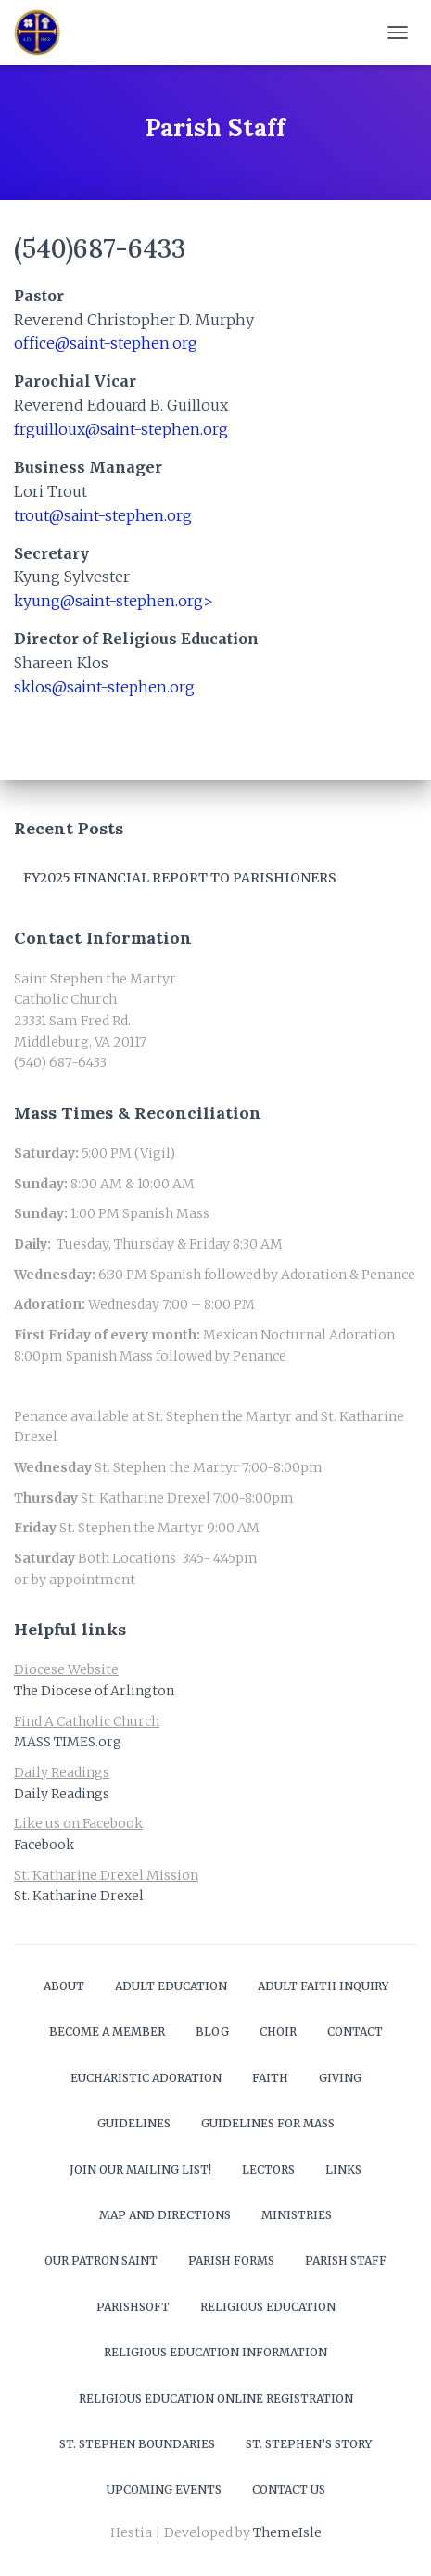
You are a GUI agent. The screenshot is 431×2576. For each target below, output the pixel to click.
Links (343, 2169)
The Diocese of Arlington (94, 1690)
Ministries (296, 2215)
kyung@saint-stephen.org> (113, 600)
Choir (278, 2031)
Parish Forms (231, 2260)
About (64, 1986)
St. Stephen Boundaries (137, 2444)
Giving (340, 2078)
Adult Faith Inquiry (323, 1986)
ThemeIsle (287, 2532)
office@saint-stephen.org (105, 343)
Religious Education (268, 2307)
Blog (212, 2031)
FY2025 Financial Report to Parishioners (179, 877)
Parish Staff (346, 2260)
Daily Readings (61, 1793)
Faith (270, 2078)
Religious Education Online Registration (216, 2398)
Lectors (268, 2169)
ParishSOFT (133, 2307)
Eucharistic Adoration (146, 2078)
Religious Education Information (215, 2352)
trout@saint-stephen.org (103, 515)
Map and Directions (165, 2215)
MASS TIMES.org (67, 1741)
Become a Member (107, 2031)
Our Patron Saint (101, 2260)
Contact (355, 2031)
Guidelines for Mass (268, 2123)
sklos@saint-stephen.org (104, 687)
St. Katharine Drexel (79, 1895)
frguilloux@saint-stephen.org (121, 429)
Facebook (44, 1844)
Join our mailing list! (140, 2169)
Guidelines (134, 2123)
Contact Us (288, 2489)
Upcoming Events (164, 2489)
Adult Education (171, 1986)
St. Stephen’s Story (309, 2444)
